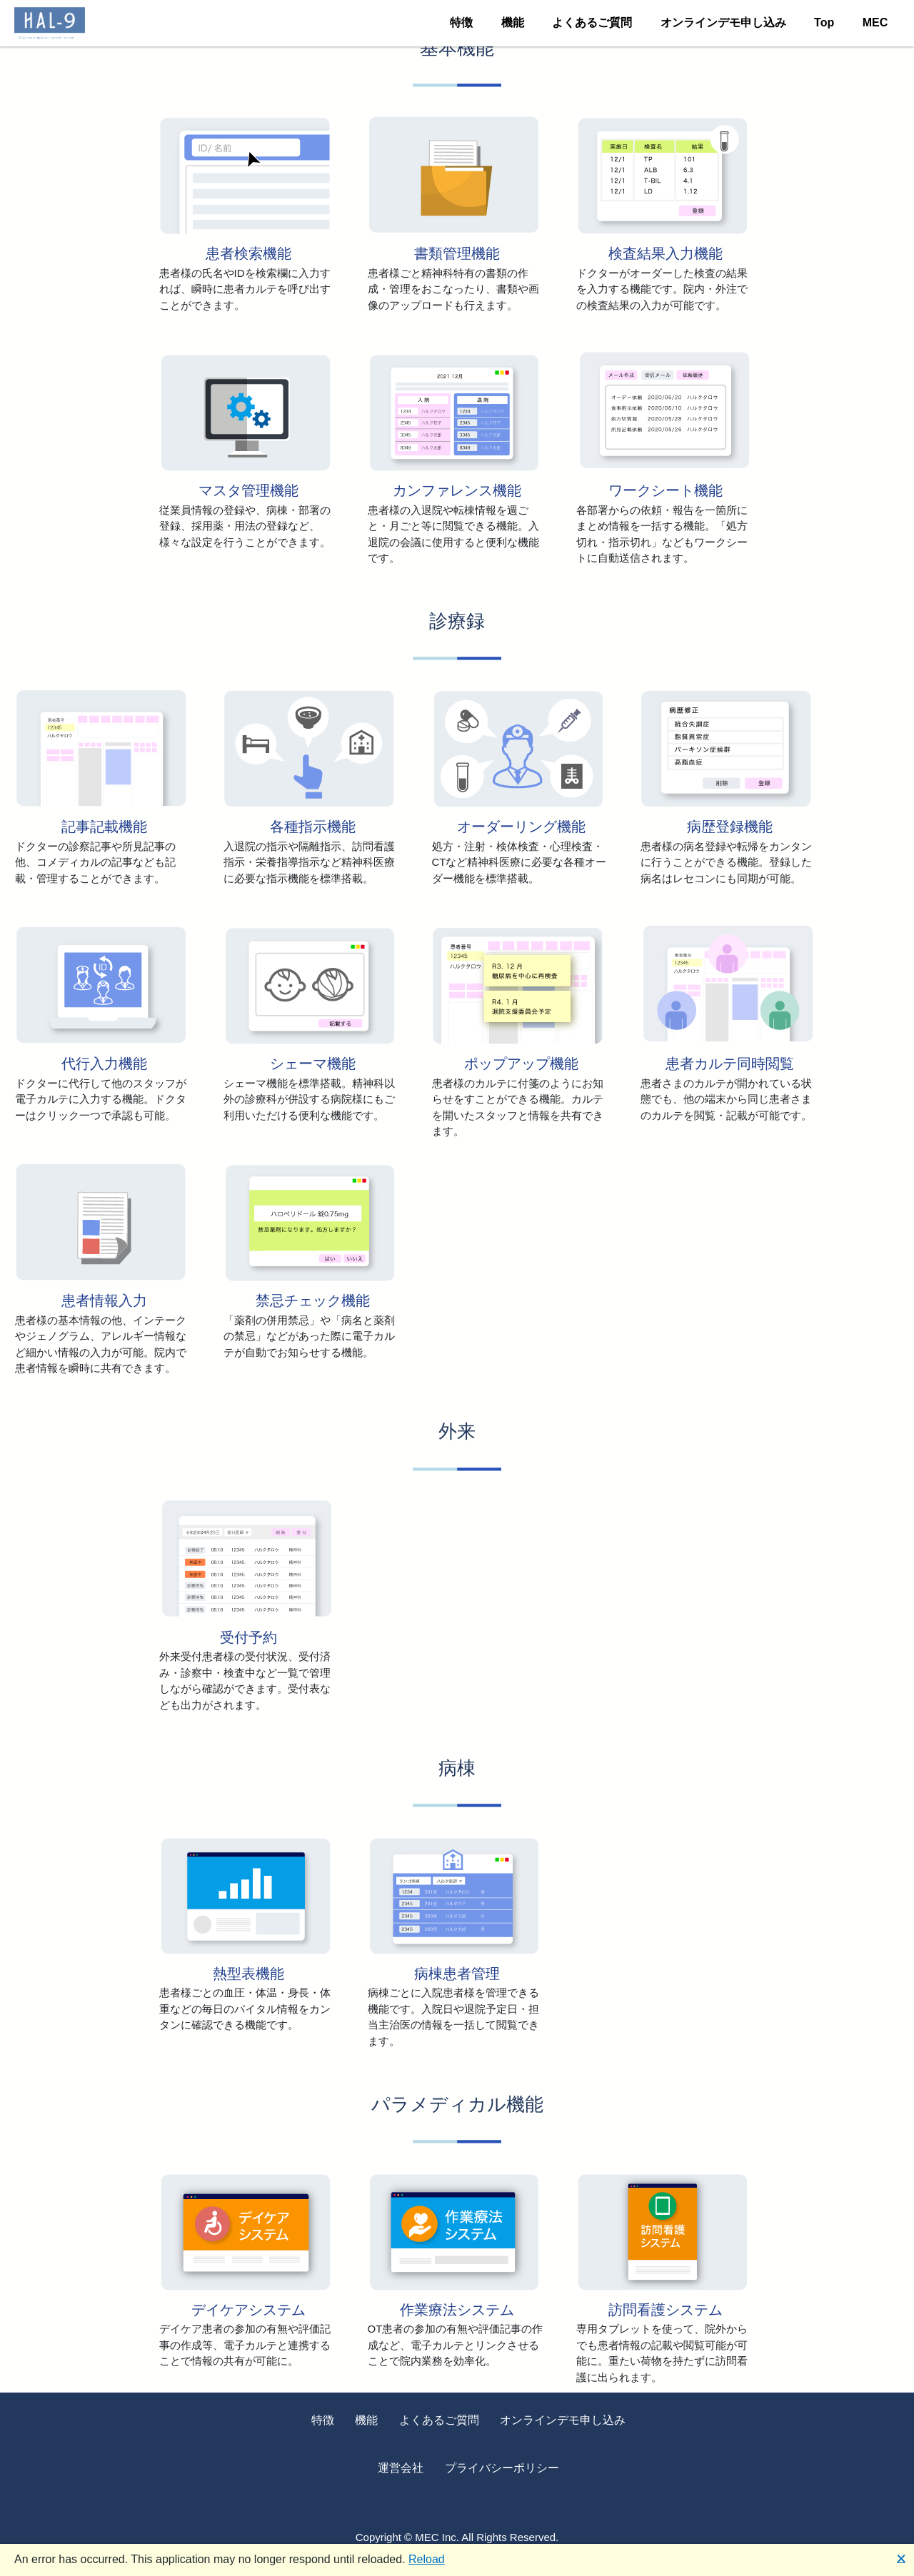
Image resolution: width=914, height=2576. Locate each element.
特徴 (461, 22)
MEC (875, 22)
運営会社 (400, 2468)
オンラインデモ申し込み (723, 22)
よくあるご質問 (592, 22)
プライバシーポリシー (502, 2468)
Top (824, 22)
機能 (512, 22)
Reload (426, 2559)
